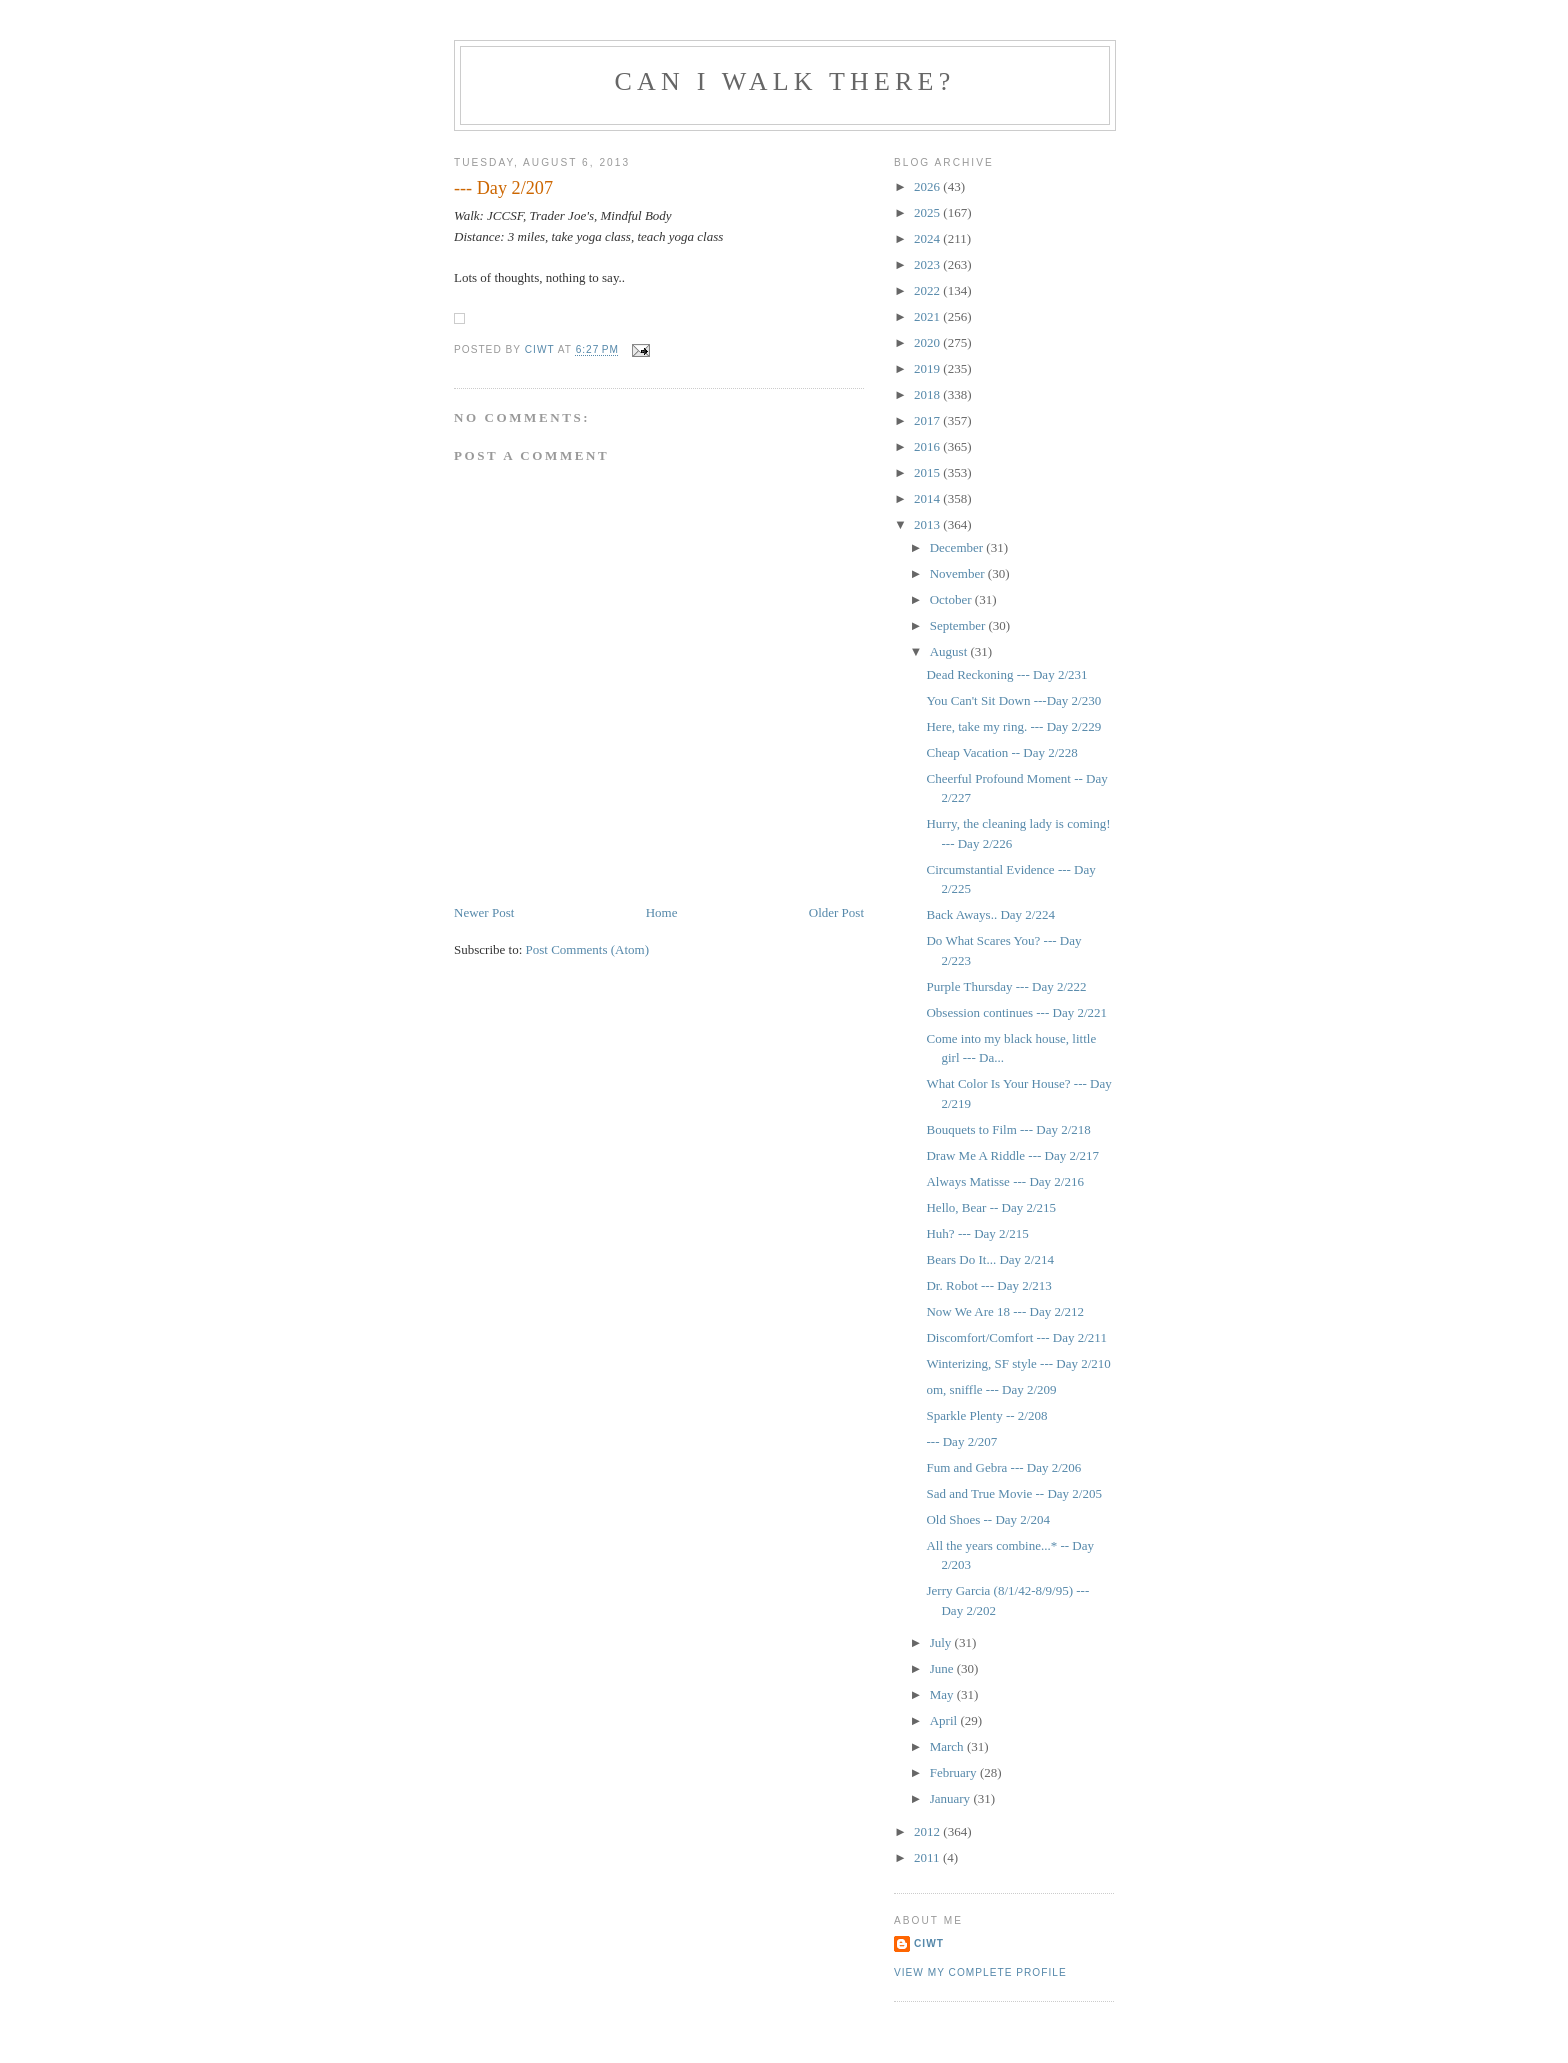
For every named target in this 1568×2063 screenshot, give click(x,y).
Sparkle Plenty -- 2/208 (986, 1415)
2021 (928, 316)
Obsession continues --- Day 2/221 (1016, 1012)
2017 (928, 420)
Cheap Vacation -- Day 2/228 (1001, 752)
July (942, 1642)
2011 (928, 1857)
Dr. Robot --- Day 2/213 (988, 1285)
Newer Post (484, 912)
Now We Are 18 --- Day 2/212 (1005, 1311)
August (950, 651)
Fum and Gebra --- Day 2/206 (1003, 1467)
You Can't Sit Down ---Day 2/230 (1013, 700)
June (943, 1668)
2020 (928, 342)
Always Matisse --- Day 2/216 (1004, 1181)
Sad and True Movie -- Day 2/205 (1014, 1493)
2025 (928, 212)
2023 (928, 264)
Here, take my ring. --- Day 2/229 (1013, 726)
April (945, 1720)
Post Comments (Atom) (588, 949)
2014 (928, 498)
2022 (928, 290)
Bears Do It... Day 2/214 (989, 1259)
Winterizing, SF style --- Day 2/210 (1018, 1363)
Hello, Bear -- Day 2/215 (991, 1207)
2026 (928, 186)
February (955, 1772)
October (952, 599)
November (959, 573)
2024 (928, 238)
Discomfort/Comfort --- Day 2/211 (1016, 1337)
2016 (928, 446)
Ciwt (929, 1943)
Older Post (836, 912)
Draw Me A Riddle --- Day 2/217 (1012, 1155)
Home (662, 912)
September (959, 625)
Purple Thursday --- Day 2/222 (1006, 986)
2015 (928, 472)
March (948, 1746)
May (943, 1694)
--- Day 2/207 (961, 1441)
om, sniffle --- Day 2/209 (991, 1389)
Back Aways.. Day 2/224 (990, 914)
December (958, 547)
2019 (928, 368)
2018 (928, 394)
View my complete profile (980, 1972)
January (952, 1798)
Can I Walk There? (785, 81)
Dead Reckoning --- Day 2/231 (1006, 674)
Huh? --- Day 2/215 (977, 1233)
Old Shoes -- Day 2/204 (988, 1519)
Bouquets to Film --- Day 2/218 (1008, 1129)
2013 (928, 524)
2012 (928, 1831)
